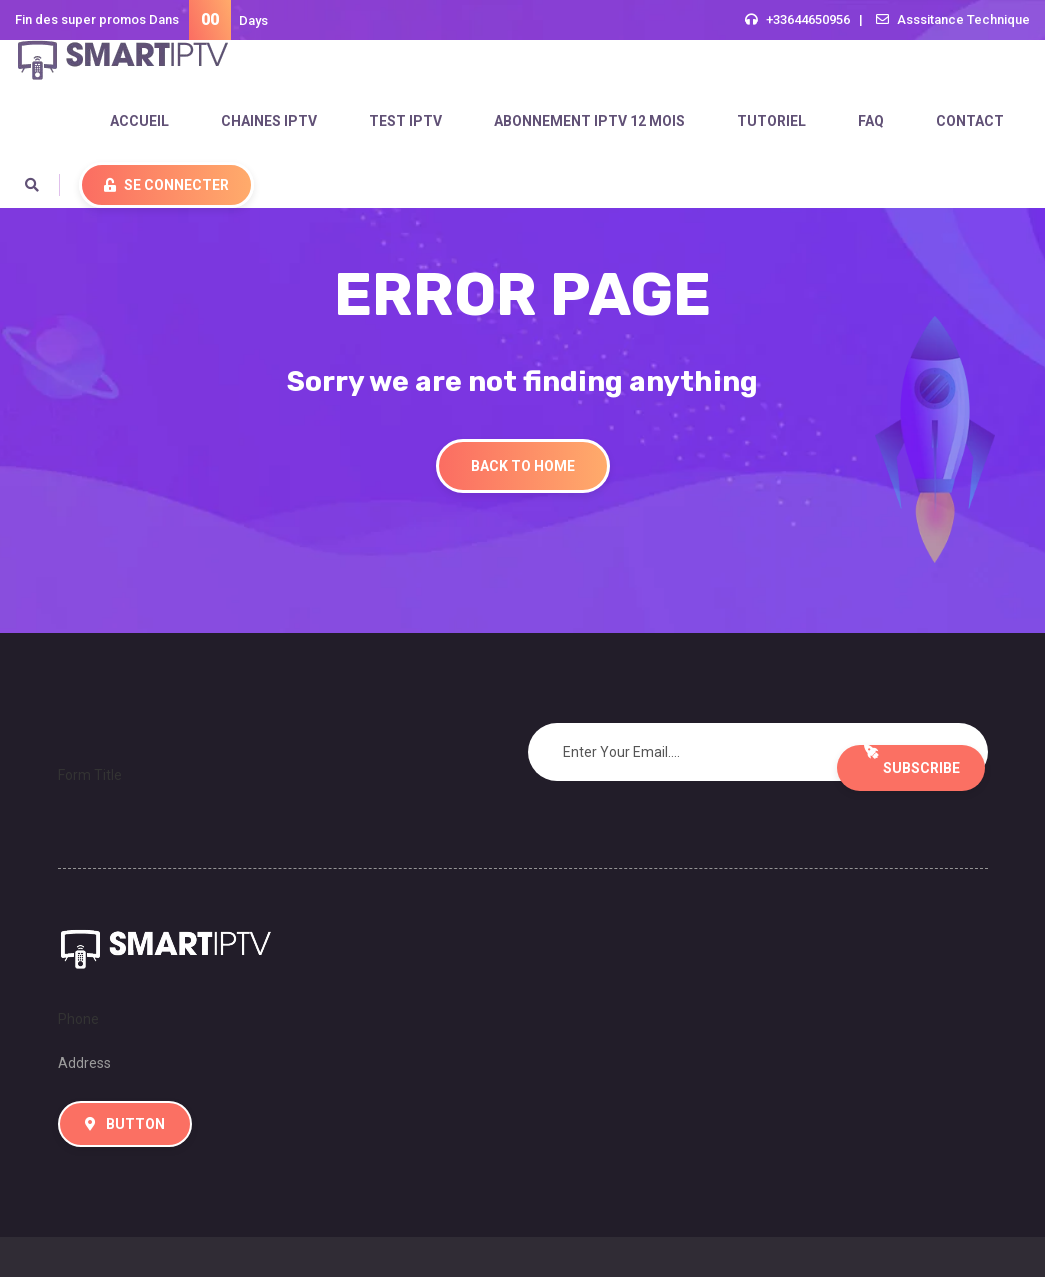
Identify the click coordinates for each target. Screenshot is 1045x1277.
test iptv (405, 121)
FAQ (871, 121)
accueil (139, 121)
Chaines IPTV (269, 121)
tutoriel (771, 121)
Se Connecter (166, 185)
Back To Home (523, 466)
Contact (970, 121)
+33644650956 (808, 19)
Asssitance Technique (963, 19)
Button (125, 1124)
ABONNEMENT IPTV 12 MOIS (589, 121)
